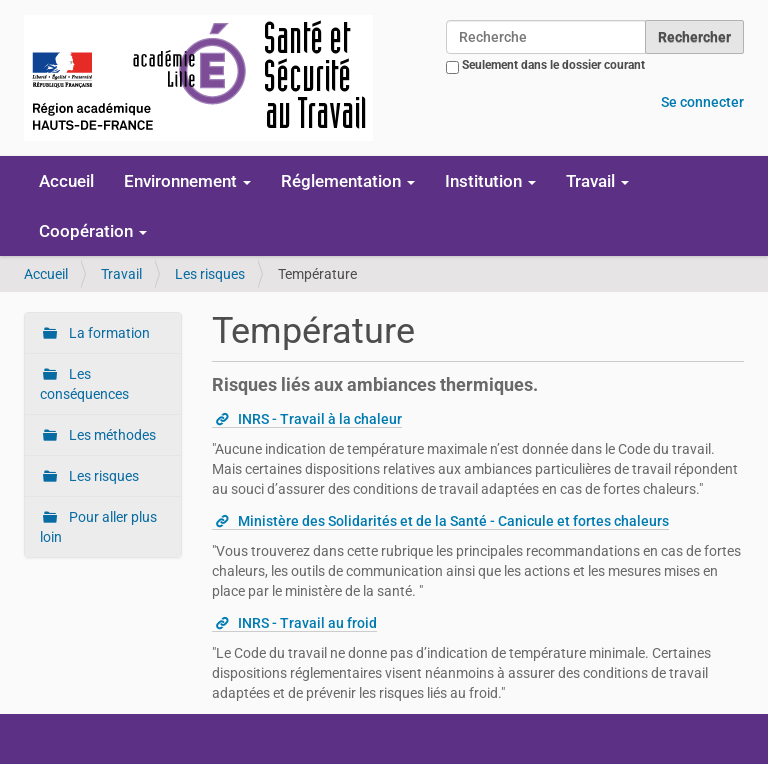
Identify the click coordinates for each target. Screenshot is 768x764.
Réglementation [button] (348, 181)
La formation (108, 333)
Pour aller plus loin (98, 527)
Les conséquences (84, 384)
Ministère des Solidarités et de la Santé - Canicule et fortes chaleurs (453, 521)
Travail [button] (597, 181)
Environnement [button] (187, 181)
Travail (121, 274)
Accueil (66, 181)
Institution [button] (490, 181)
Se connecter (702, 102)
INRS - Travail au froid (307, 623)
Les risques (210, 274)
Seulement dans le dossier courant (553, 65)
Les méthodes (111, 435)
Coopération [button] (93, 231)
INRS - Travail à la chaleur (320, 419)
